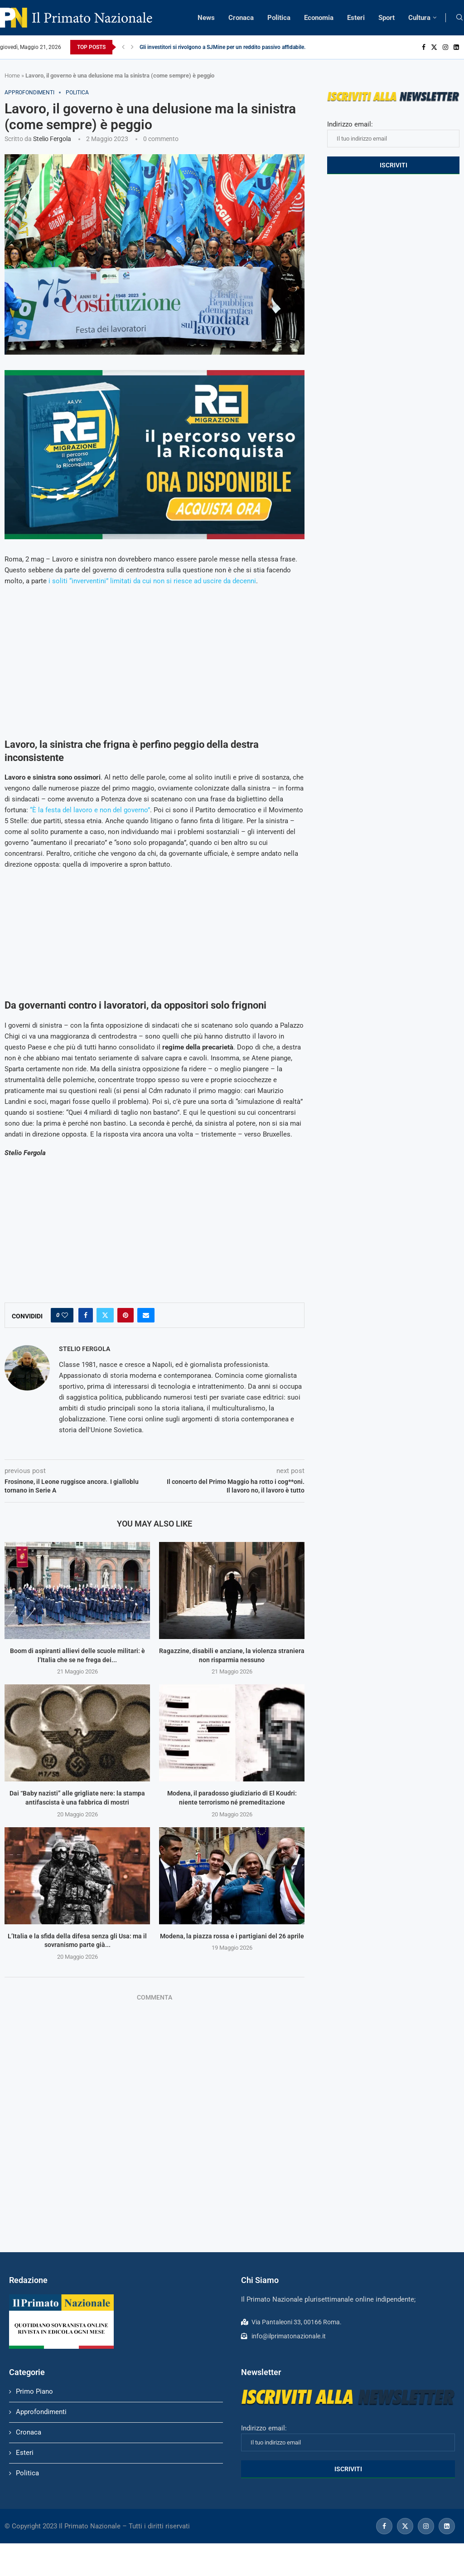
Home (12, 75)
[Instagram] (445, 47)
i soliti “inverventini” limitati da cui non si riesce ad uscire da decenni (152, 581)
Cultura (419, 18)
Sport (386, 18)
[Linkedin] (456, 47)
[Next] (132, 47)
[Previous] (123, 47)
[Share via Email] (146, 1315)
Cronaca (241, 18)
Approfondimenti (41, 2412)
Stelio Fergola (52, 138)
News (206, 18)
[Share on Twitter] (105, 1315)
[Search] (459, 17)
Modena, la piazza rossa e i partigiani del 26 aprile (232, 1936)
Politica (278, 18)
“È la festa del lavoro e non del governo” (90, 810)
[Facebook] (423, 47)
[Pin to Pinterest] (125, 1315)
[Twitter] (434, 47)
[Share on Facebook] (85, 1315)
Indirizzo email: (393, 133)
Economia (319, 18)
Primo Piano (34, 2391)
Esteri (356, 18)
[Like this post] (65, 1315)
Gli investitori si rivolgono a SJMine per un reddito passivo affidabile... (224, 47)
